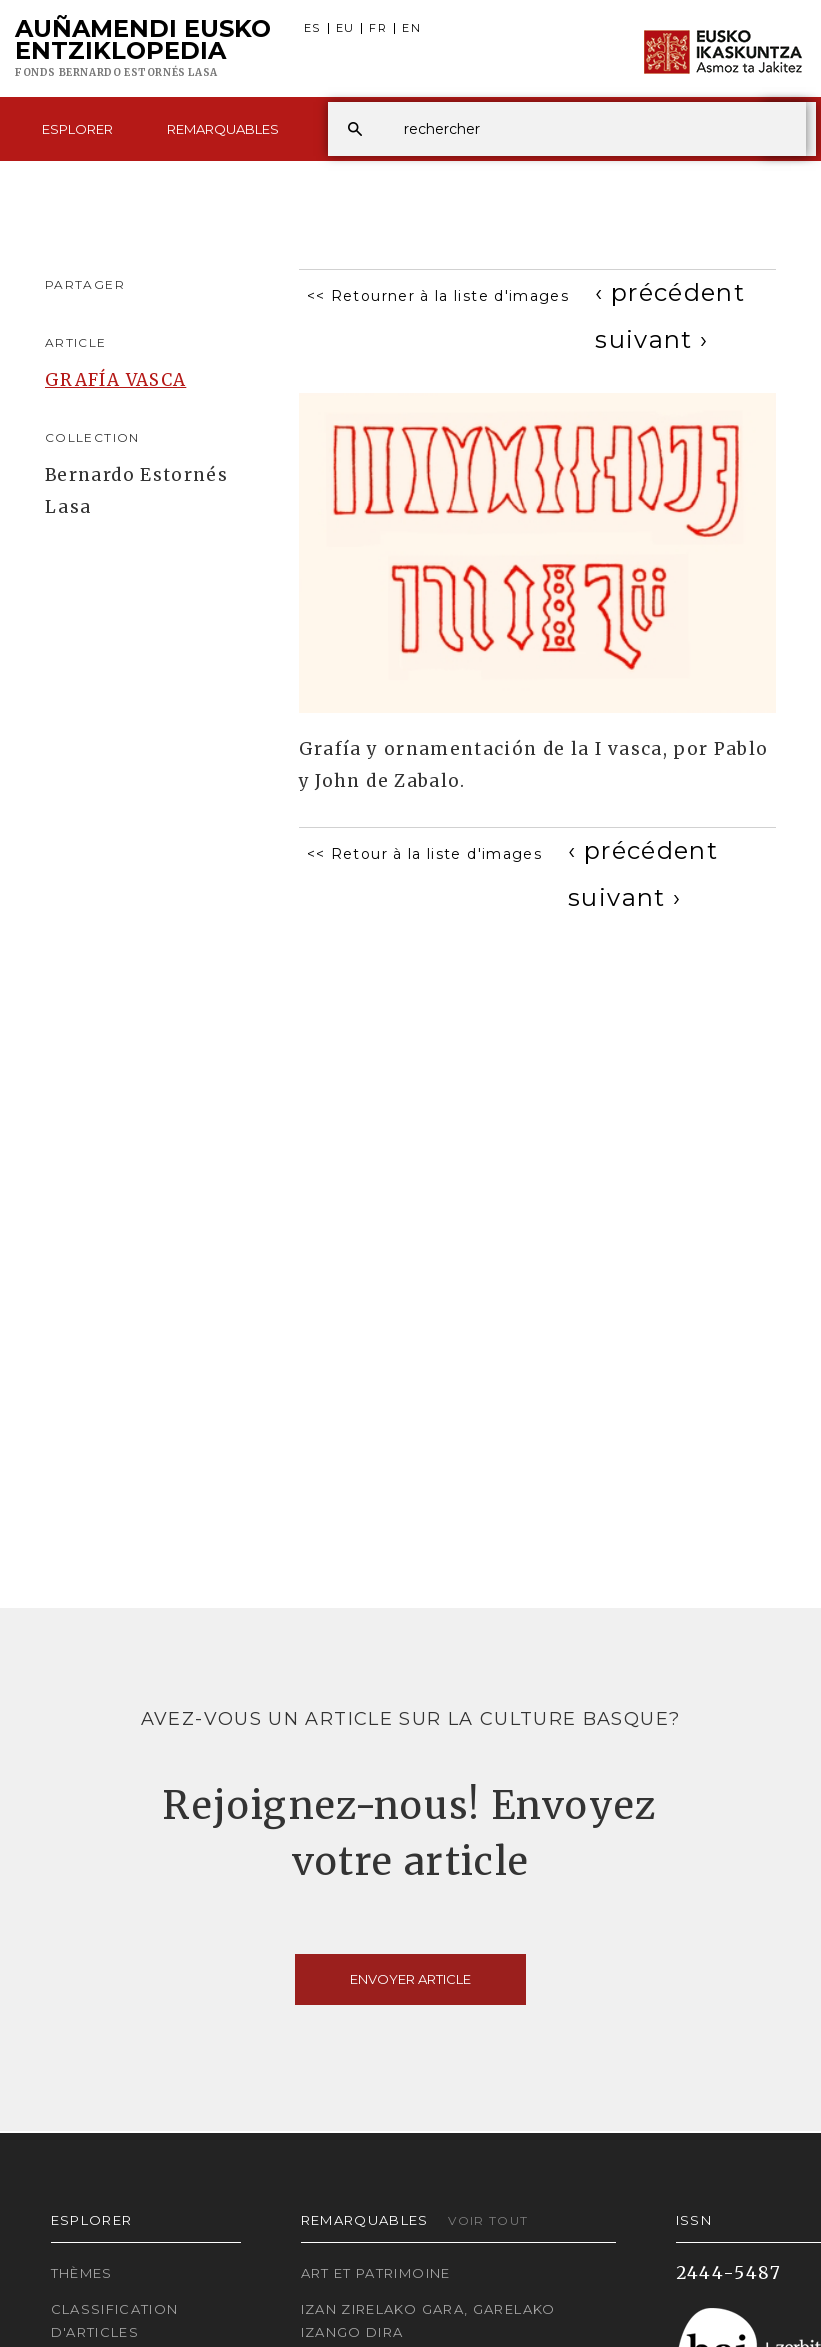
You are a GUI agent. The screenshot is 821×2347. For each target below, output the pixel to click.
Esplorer (77, 129)
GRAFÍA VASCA (115, 380)
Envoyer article (410, 1979)
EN (411, 28)
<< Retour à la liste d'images (424, 854)
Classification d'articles (115, 2320)
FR (378, 28)
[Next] (651, 339)
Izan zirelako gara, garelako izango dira (428, 2320)
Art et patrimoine (376, 2273)
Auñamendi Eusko (143, 49)
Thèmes (82, 2273)
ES (312, 28)
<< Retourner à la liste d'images (438, 296)
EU (345, 28)
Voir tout (488, 2220)
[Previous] (670, 292)
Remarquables (223, 129)
